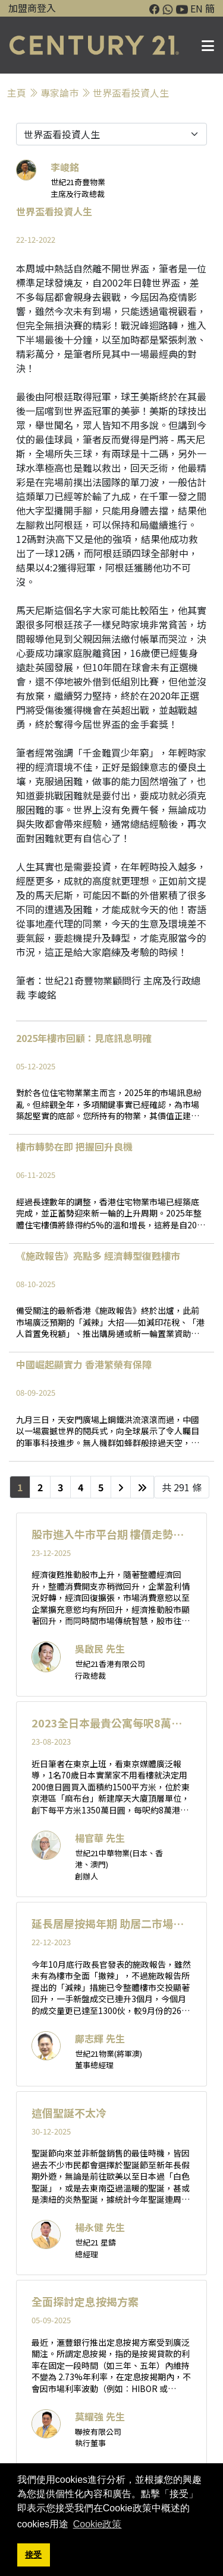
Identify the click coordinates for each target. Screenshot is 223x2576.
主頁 (16, 92)
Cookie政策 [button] (97, 2524)
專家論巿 (59, 92)
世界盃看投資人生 (131, 92)
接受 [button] (33, 2554)
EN (196, 8)
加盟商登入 (32, 8)
